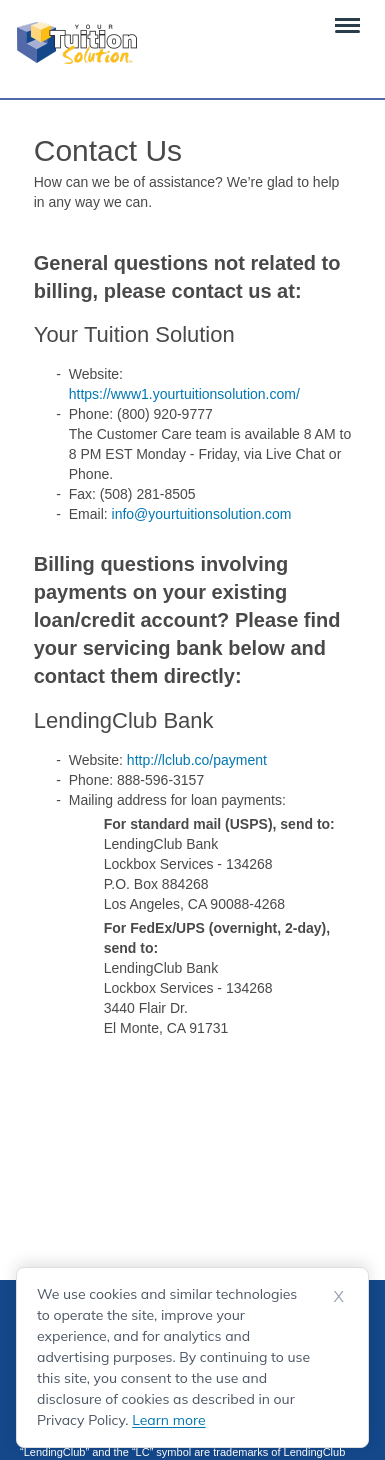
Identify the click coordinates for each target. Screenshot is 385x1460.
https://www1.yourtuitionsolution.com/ (184, 394)
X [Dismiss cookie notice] (339, 1296)
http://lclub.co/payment (197, 760)
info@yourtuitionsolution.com (202, 514)
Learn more (168, 1420)
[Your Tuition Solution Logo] (77, 43)
